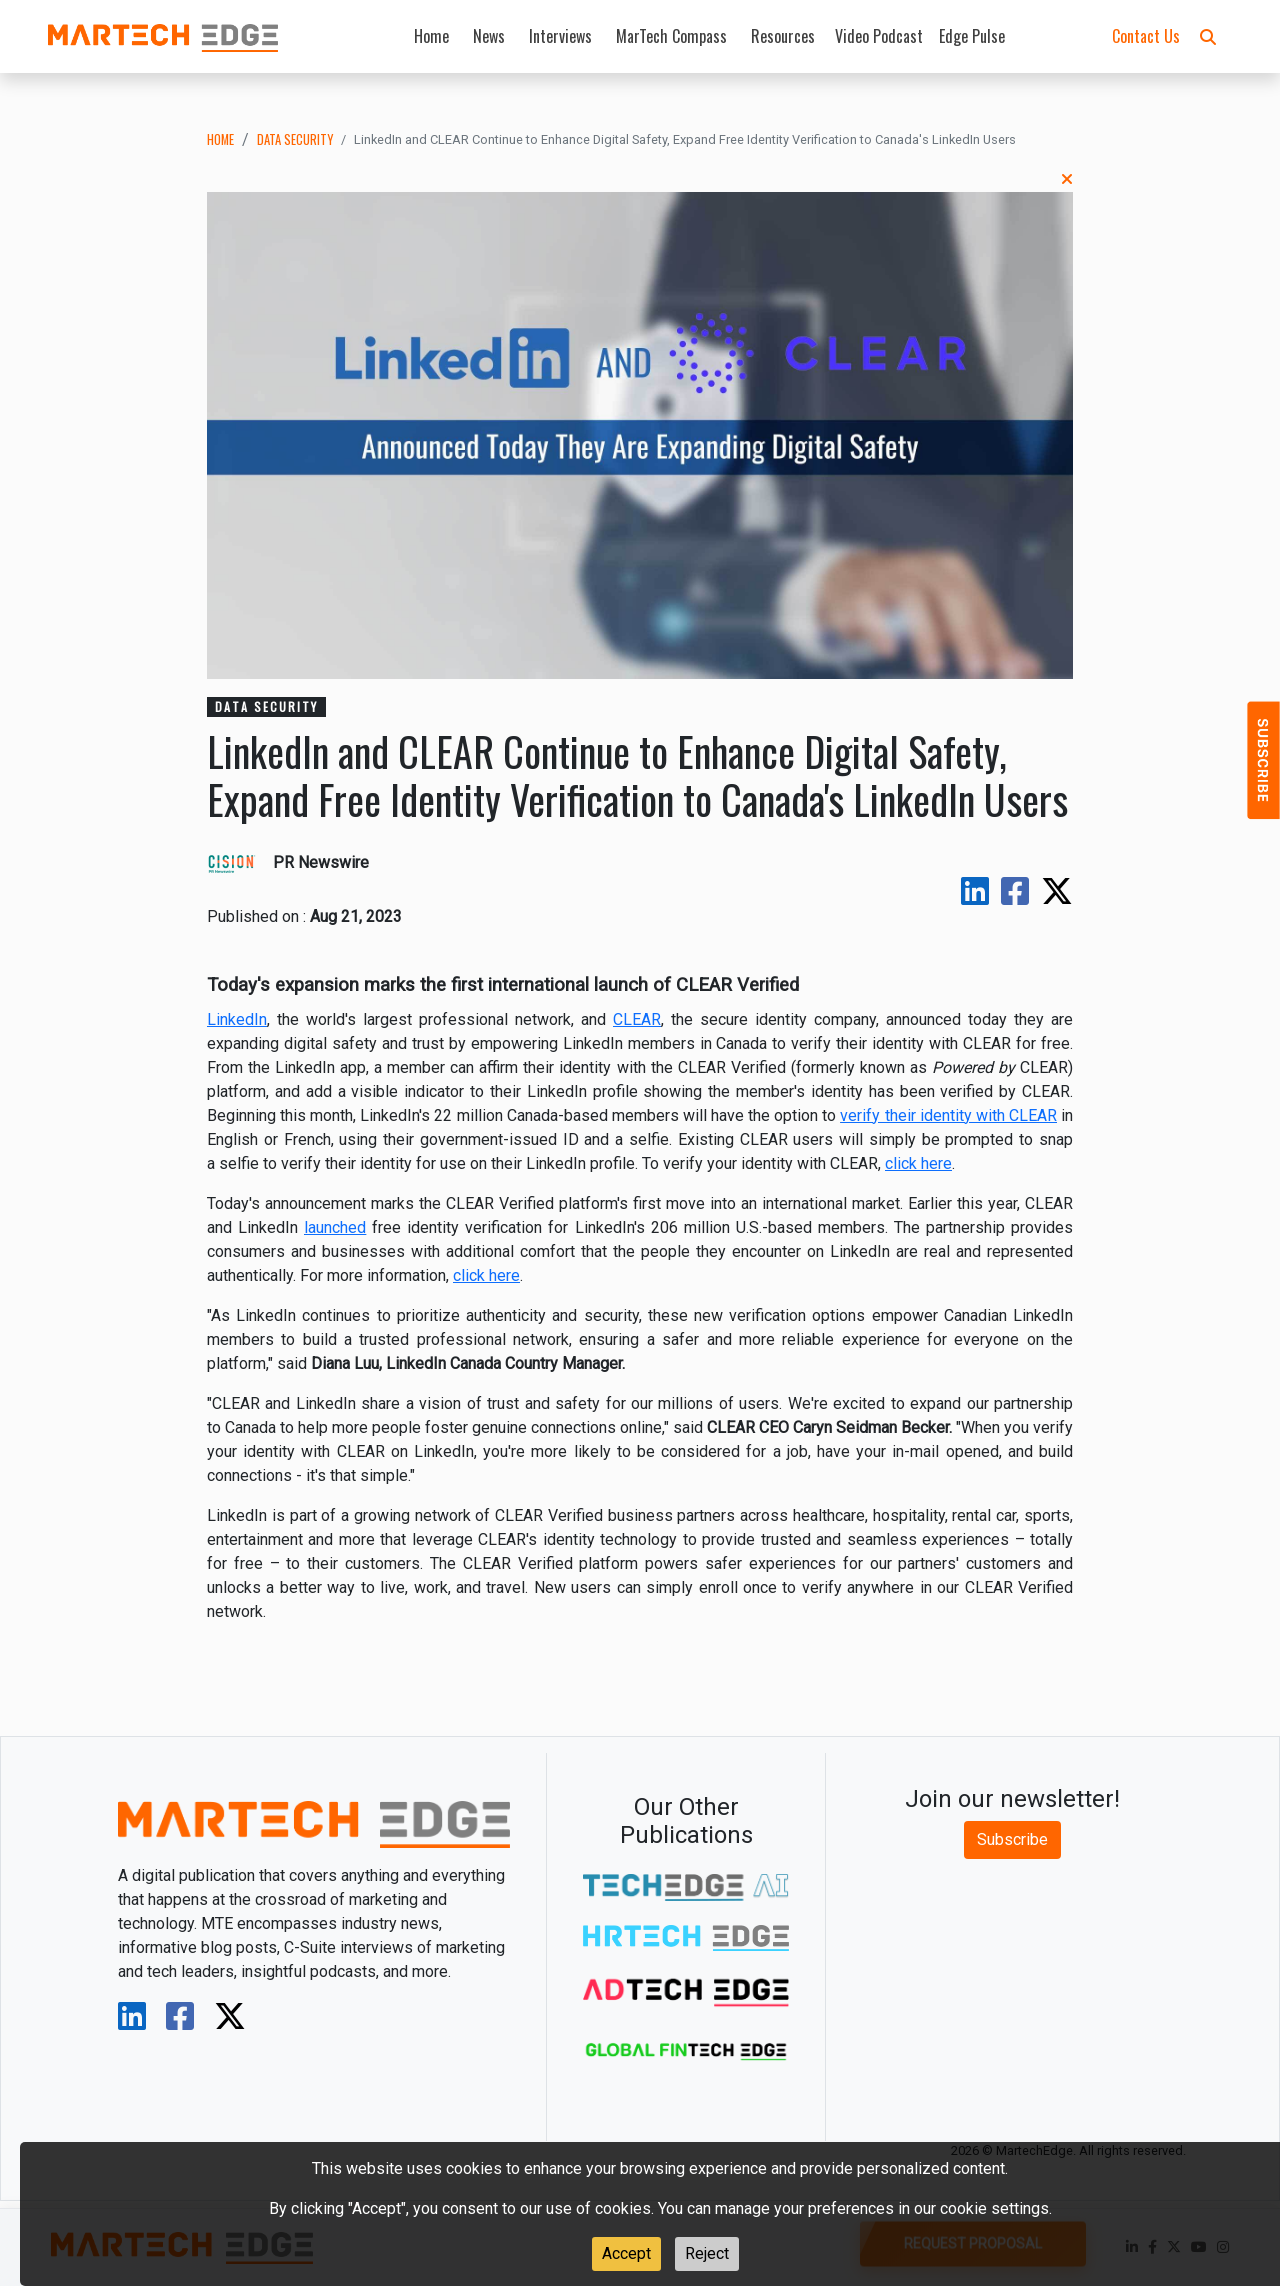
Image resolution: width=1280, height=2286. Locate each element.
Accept (626, 2253)
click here (918, 1163)
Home (431, 36)
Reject (707, 2253)
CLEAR (637, 1019)
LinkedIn (237, 1019)
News (489, 36)
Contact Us (1146, 36)
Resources (783, 36)
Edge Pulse (972, 36)
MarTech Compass (671, 36)
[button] (1208, 36)
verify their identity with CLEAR (948, 1115)
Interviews (560, 36)
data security (295, 139)
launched (335, 1227)
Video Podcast (879, 36)
